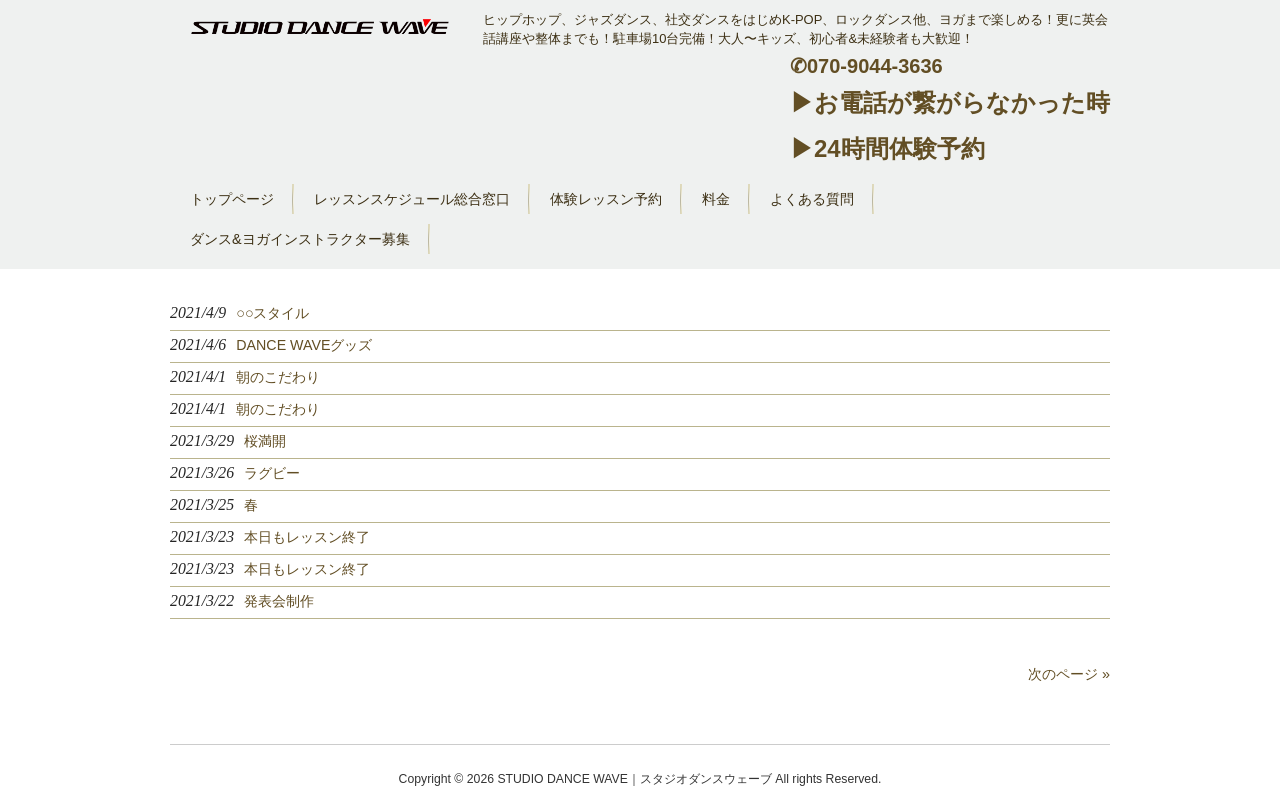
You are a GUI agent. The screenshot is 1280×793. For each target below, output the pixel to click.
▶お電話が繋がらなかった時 (950, 102)
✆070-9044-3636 (866, 66)
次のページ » (1069, 674)
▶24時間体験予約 (887, 148)
